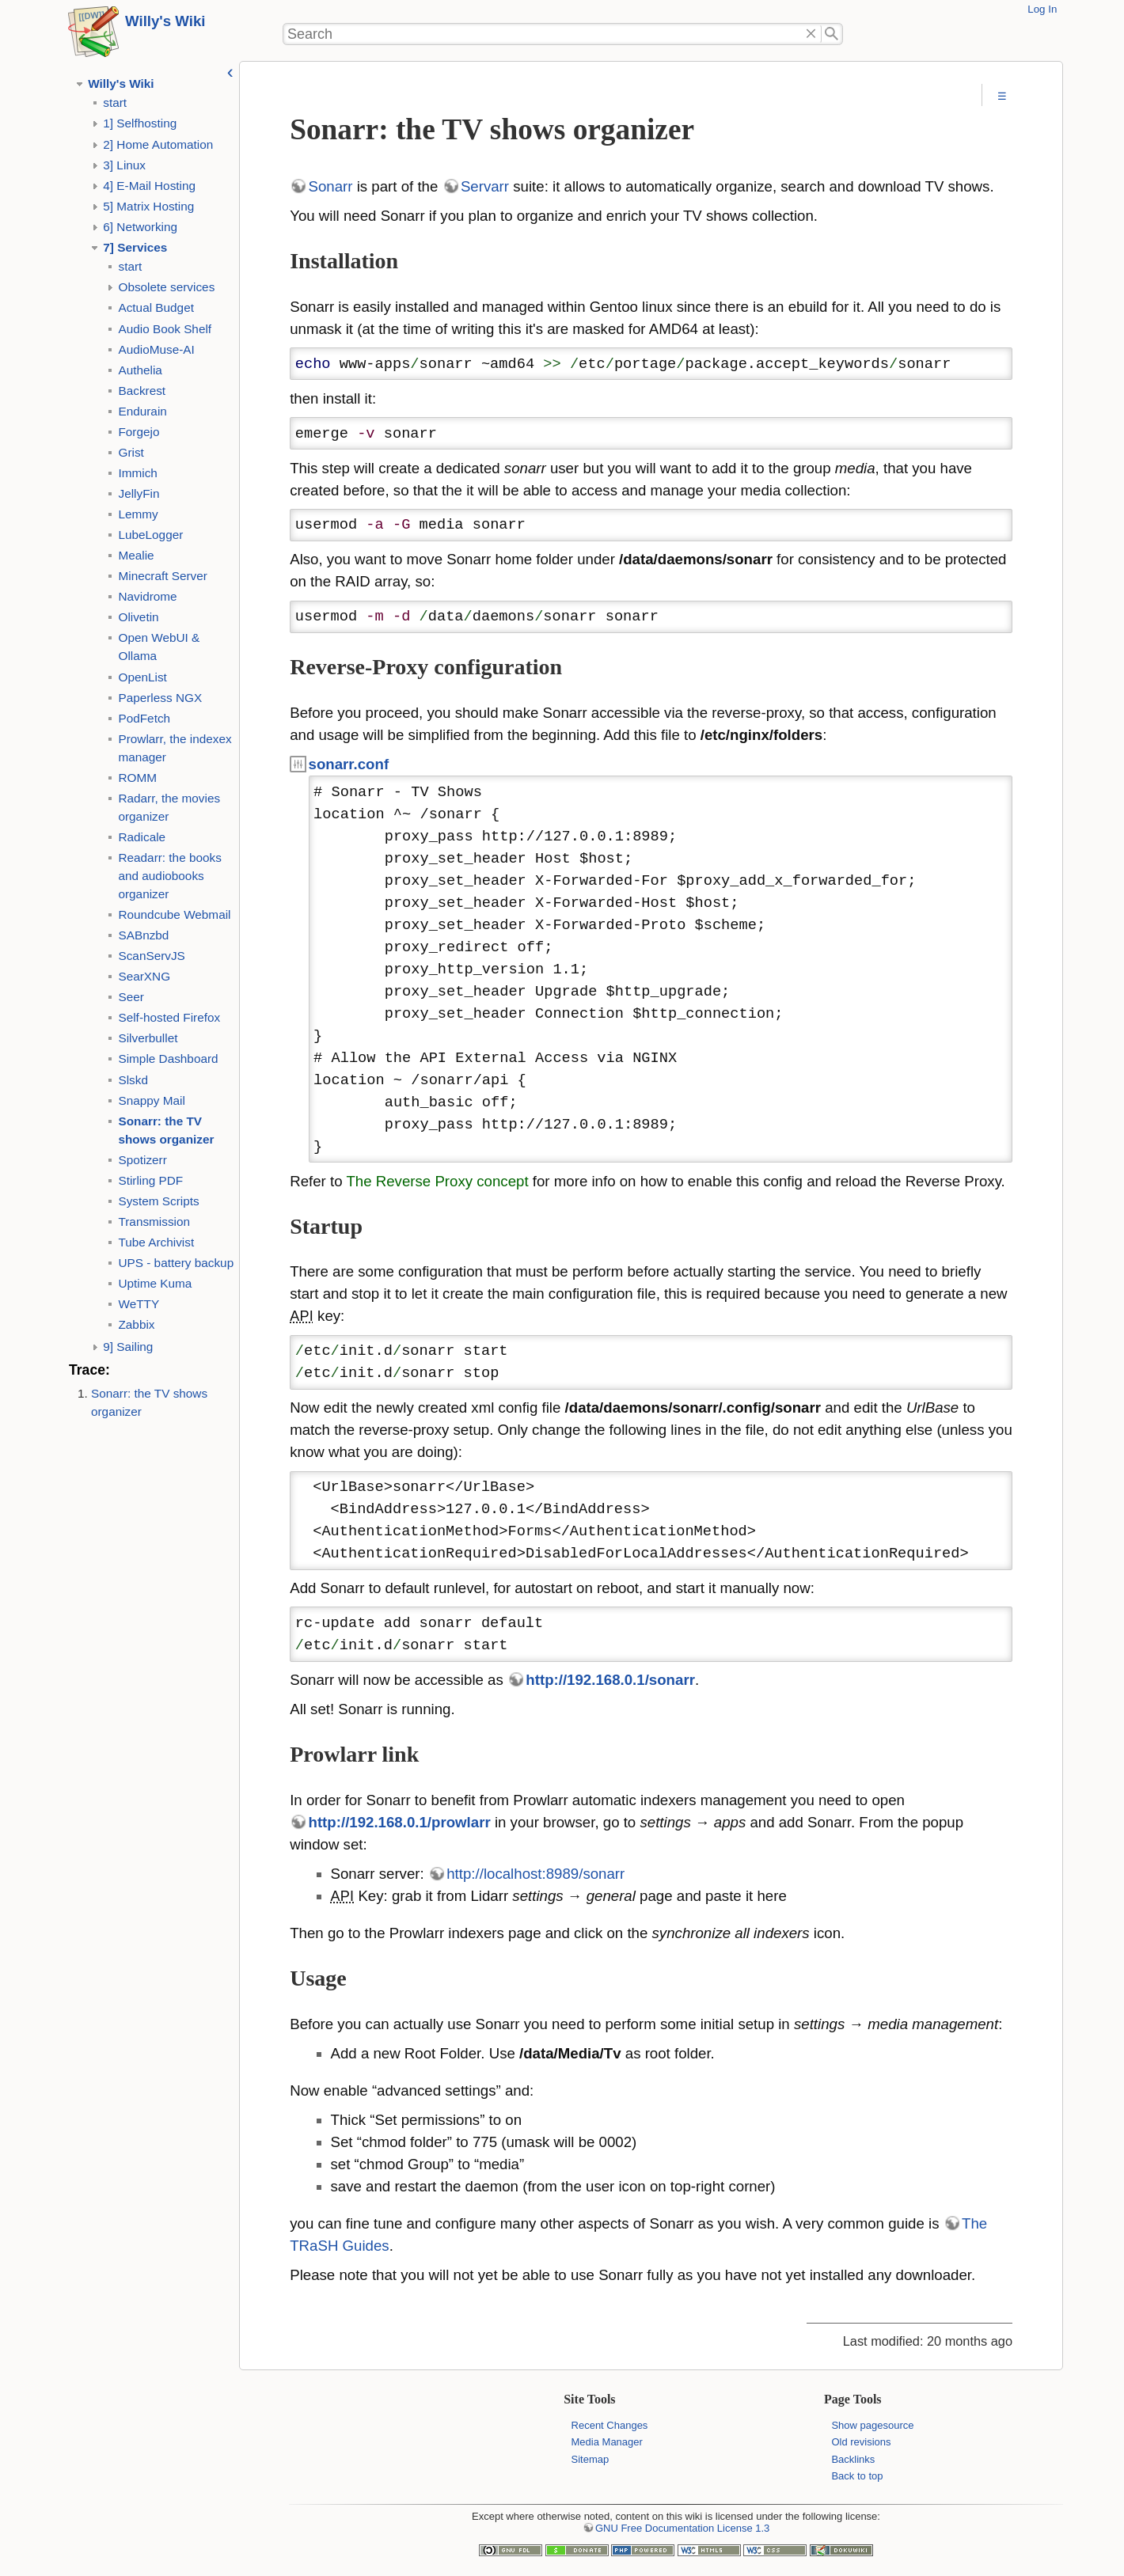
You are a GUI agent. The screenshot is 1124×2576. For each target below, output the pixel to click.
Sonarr (331, 186)
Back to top (857, 2476)
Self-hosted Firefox (169, 1017)
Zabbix (136, 1324)
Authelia (139, 370)
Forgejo (138, 431)
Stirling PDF (150, 1180)
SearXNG (144, 976)
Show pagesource (872, 2425)
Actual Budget (155, 307)
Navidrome (147, 596)
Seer (130, 996)
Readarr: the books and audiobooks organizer (169, 876)
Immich (137, 473)
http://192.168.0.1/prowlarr (400, 1822)
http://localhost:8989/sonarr (535, 1873)
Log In (1042, 9)
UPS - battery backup (176, 1262)
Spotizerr (142, 1160)
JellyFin (138, 493)
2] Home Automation (158, 144)
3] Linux (124, 165)
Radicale (141, 837)
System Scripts (158, 1201)
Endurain (142, 411)
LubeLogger (150, 534)
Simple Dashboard (168, 1058)
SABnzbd (143, 935)
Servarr (485, 186)
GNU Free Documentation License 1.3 (682, 2528)
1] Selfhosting (140, 123)
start (115, 102)
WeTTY (138, 1304)
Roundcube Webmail (174, 914)
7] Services (135, 247)
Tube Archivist (156, 1242)
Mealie (136, 555)
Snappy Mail (151, 1100)
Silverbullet (147, 1038)
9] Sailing (128, 1346)
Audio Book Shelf (164, 329)
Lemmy (138, 514)
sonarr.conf (349, 764)
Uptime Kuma (155, 1283)
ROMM (137, 777)
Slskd (132, 1080)
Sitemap (590, 2459)
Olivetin (138, 617)
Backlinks (853, 2459)
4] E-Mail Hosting (149, 185)
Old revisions (860, 2442)
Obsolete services (166, 287)
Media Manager (607, 2442)
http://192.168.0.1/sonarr (610, 1679)
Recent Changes (609, 2425)
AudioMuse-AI (156, 349)
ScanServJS (151, 955)
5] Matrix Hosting (148, 206)
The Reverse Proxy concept (437, 1181)
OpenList (142, 677)
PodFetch (144, 718)
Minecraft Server (162, 575)
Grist (130, 452)
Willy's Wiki (165, 21)
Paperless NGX (160, 697)
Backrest (141, 390)
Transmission (154, 1221)
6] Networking (140, 226)
